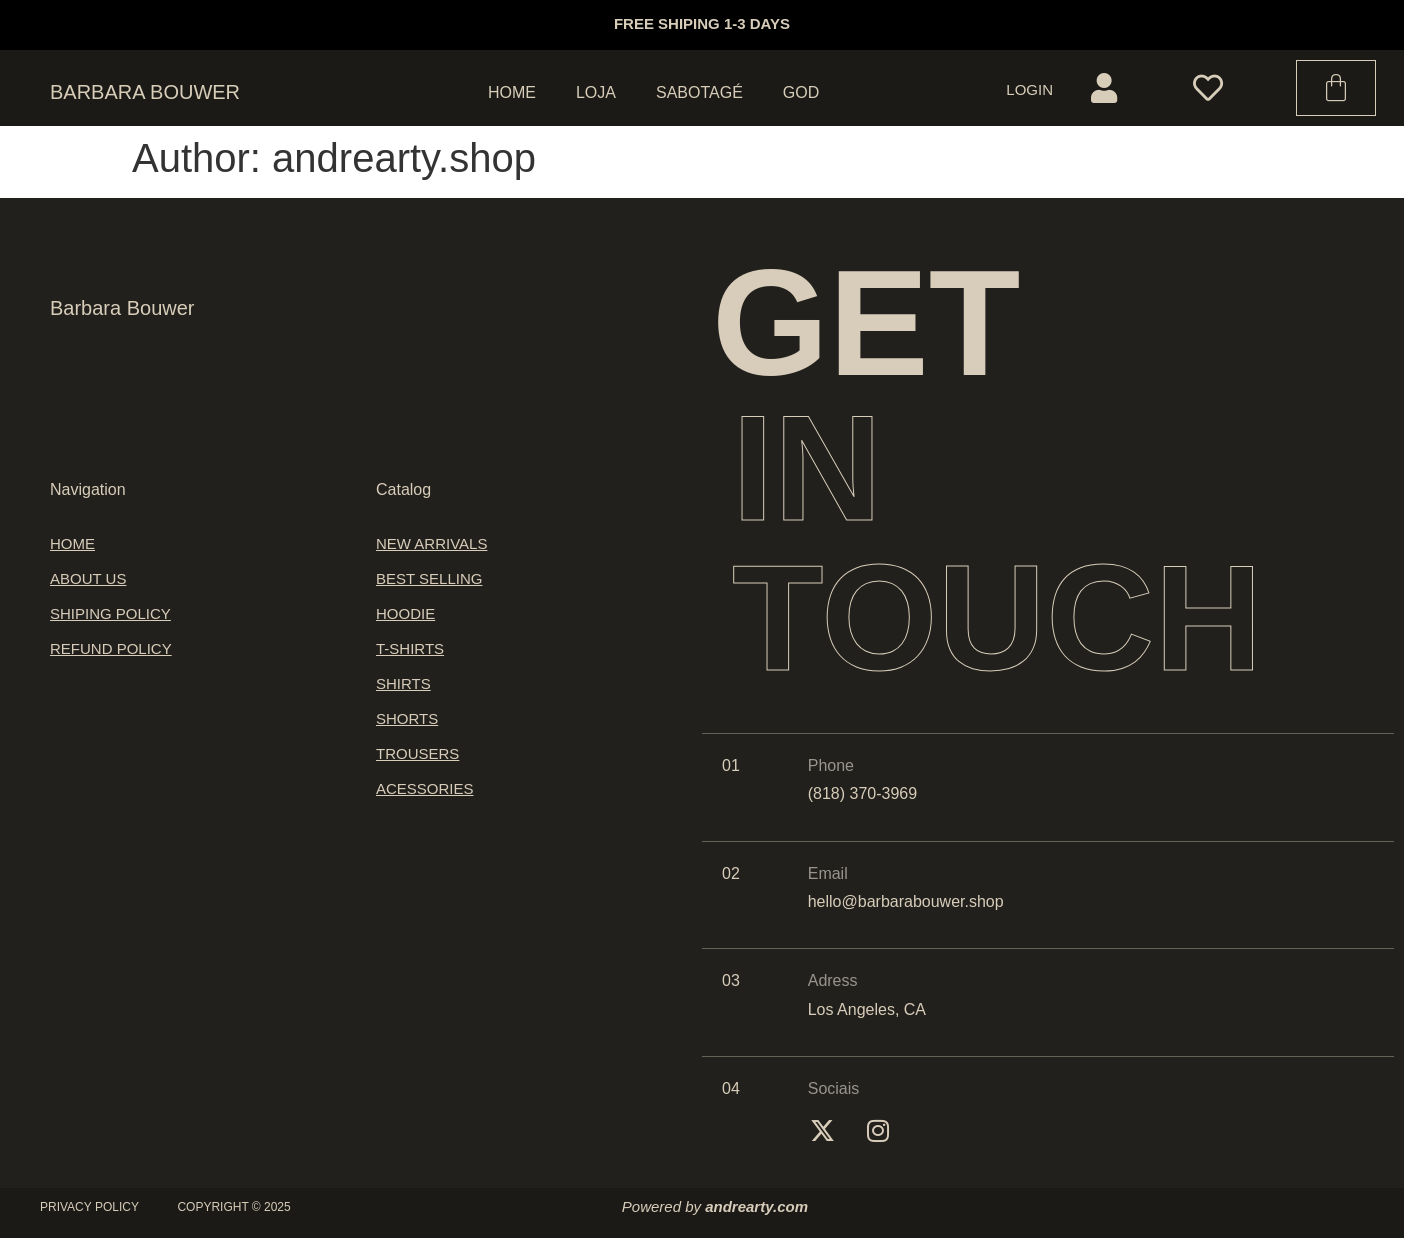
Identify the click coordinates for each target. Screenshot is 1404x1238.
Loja (596, 92)
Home (512, 92)
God (801, 92)
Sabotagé (699, 92)
